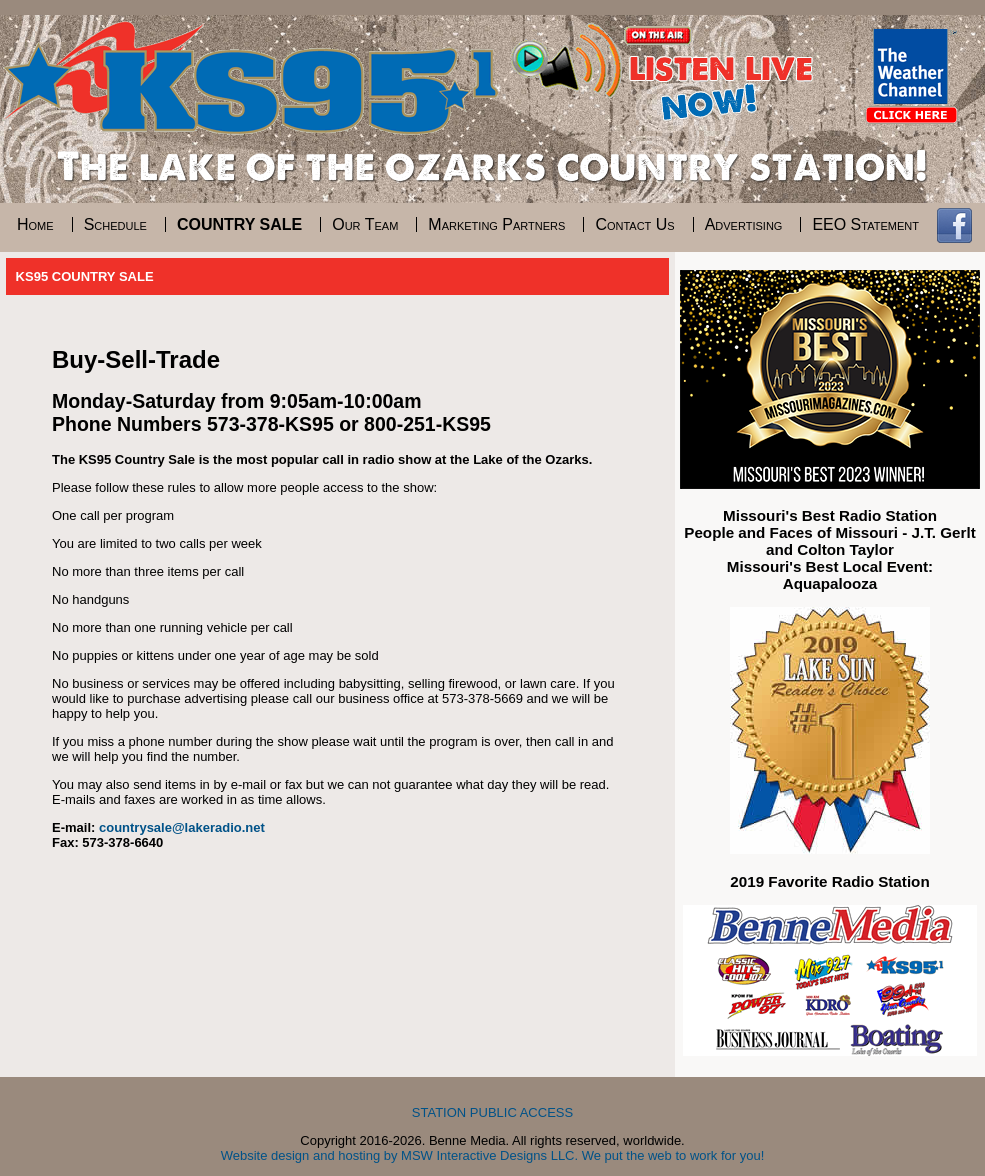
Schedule (115, 224)
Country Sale (239, 224)
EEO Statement (865, 224)
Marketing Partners (496, 224)
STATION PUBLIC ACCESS (492, 1112)
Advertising (744, 224)
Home (35, 224)
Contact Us (634, 224)
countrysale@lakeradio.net (182, 827)
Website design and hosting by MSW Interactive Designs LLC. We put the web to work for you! (493, 1155)
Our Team (365, 224)
